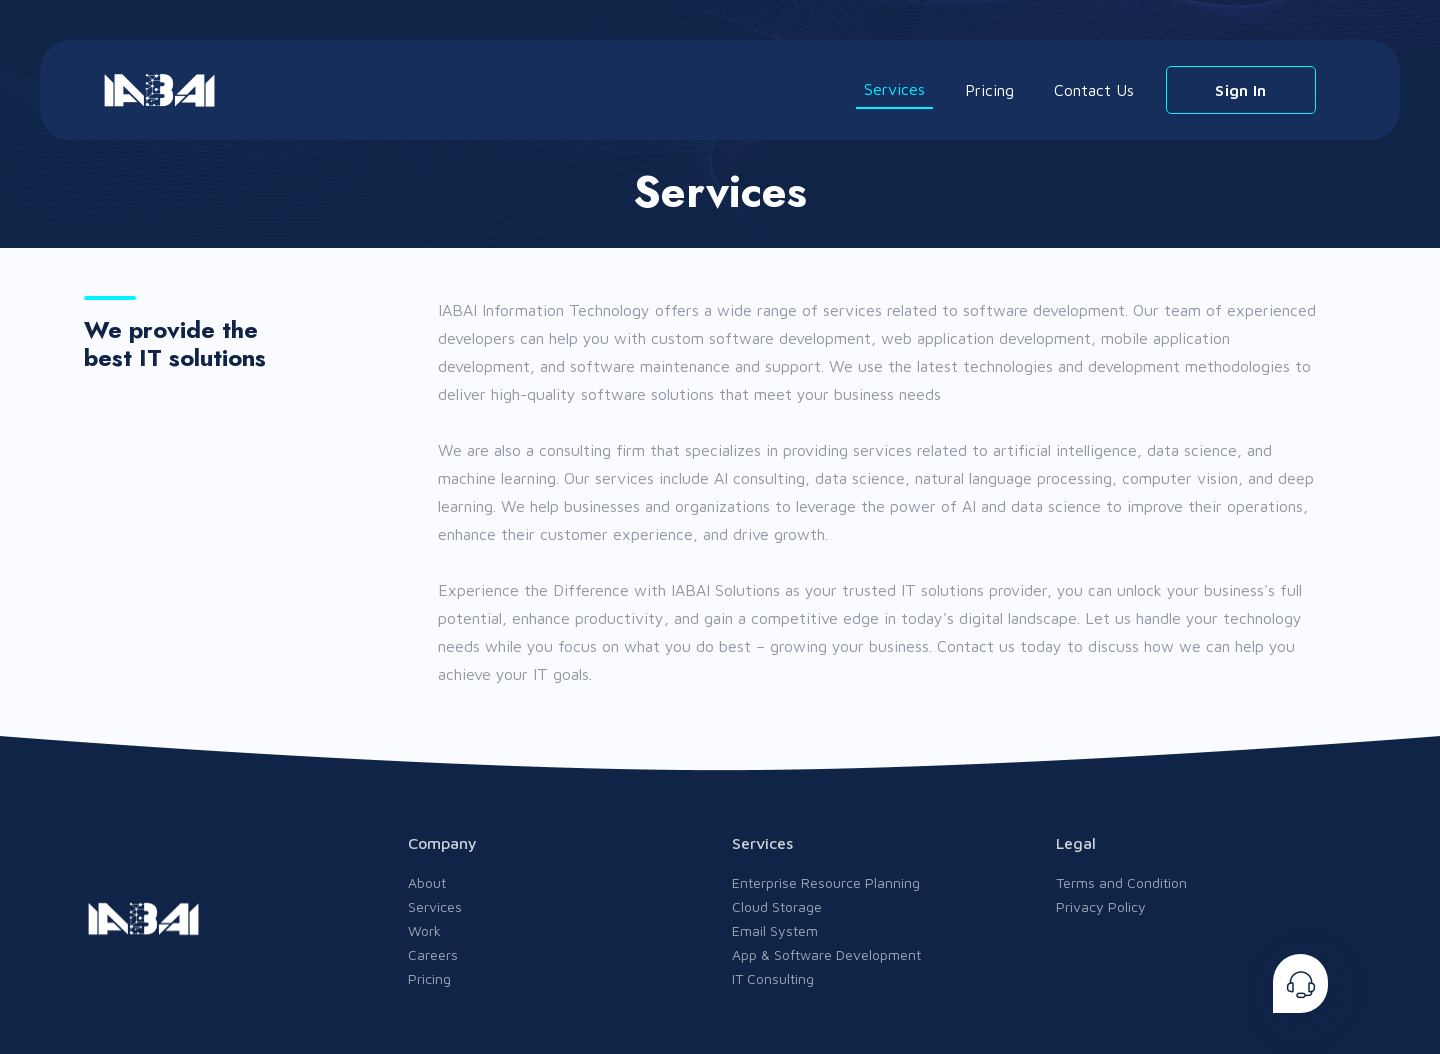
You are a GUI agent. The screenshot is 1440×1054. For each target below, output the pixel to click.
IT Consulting (773, 978)
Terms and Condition (1121, 882)
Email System (775, 930)
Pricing (989, 90)
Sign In (1240, 90)
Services (894, 89)
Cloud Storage (777, 906)
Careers (433, 954)
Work (424, 930)
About (427, 882)
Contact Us (1094, 90)
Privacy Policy (1101, 906)
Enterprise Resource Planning (826, 882)
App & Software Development (826, 954)
